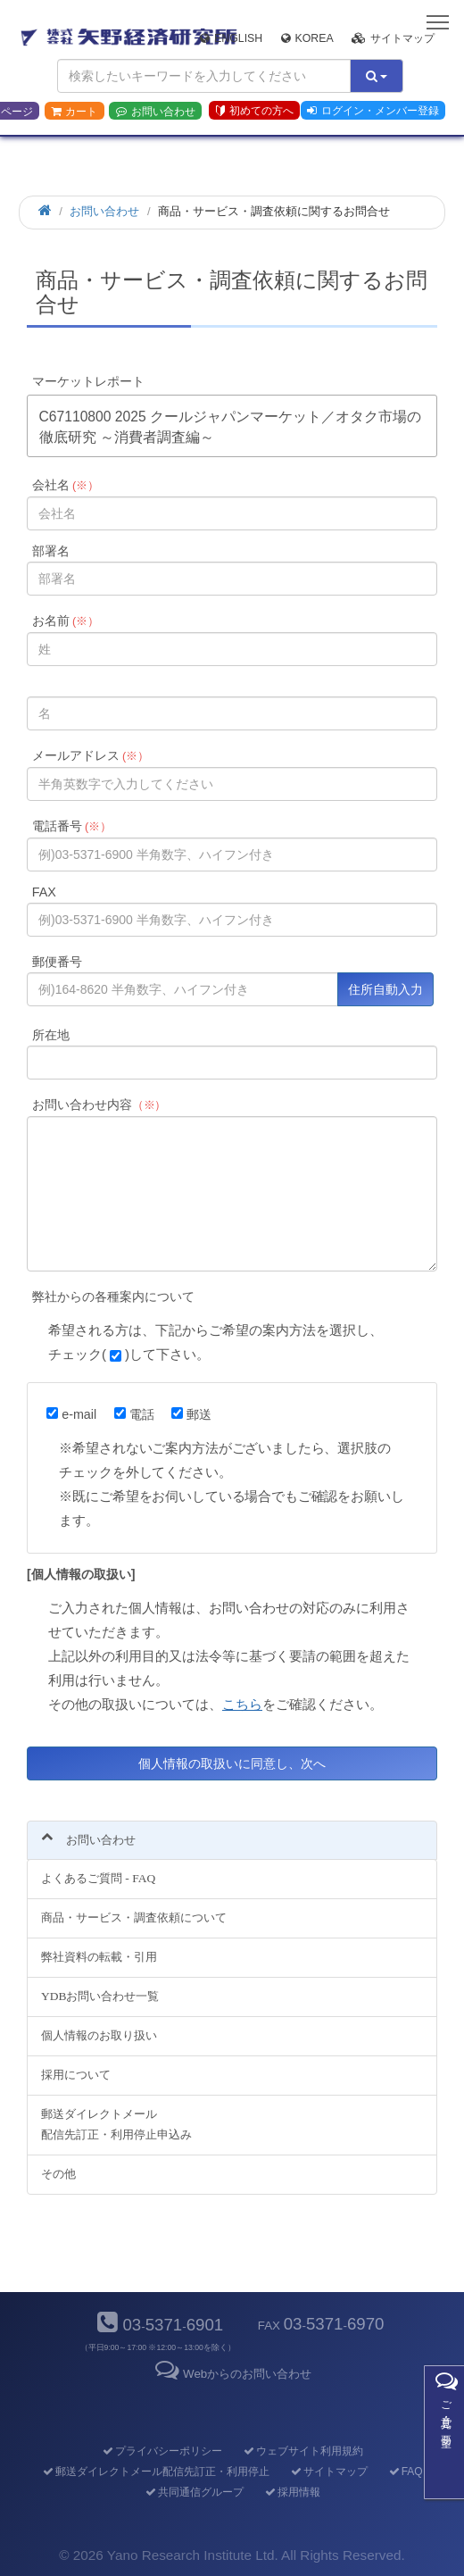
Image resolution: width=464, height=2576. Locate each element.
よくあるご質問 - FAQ (98, 1878)
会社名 (65, 485)
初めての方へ (255, 110)
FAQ (404, 2471)
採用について (76, 2074)
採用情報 (291, 2492)
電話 (134, 1414)
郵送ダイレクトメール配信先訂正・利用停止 (155, 2471)
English (231, 38)
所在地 (51, 1035)
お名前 (65, 620)
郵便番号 (57, 962)
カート (74, 111)
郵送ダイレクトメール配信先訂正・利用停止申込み (116, 2124)
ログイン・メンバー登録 (373, 110)
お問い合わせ (155, 111)
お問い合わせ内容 (99, 1104)
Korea (307, 38)
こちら (242, 1704)
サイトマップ (393, 38)
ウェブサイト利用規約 (302, 2451)
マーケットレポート (88, 381)
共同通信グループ (193, 2492)
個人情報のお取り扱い (99, 2035)
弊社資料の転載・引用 (99, 1956)
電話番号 (72, 826)
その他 (58, 2173)
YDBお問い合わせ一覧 (100, 1996)
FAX (44, 892)
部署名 (51, 551)
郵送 (191, 1414)
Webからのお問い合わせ (232, 2373)
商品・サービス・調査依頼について (134, 1917)
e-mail (71, 1414)
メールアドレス (90, 755)
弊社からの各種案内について (113, 1296)
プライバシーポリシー (161, 2451)
